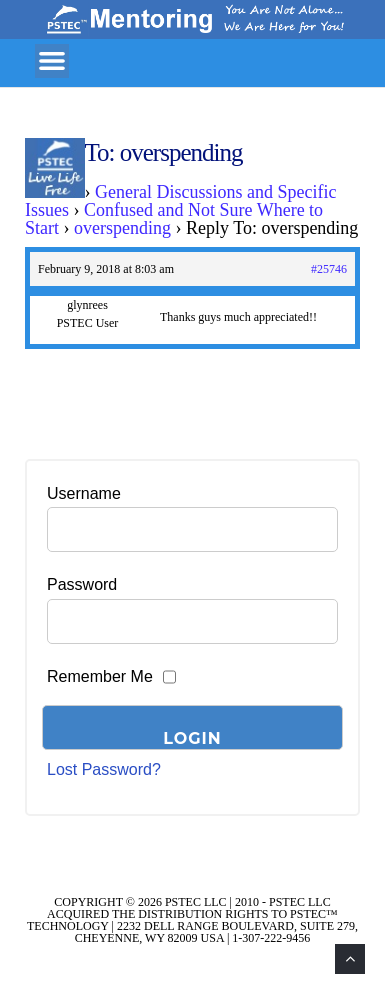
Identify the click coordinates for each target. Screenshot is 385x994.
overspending (122, 228)
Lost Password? (104, 769)
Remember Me (100, 676)
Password (82, 584)
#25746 (329, 269)
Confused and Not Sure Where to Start (174, 219)
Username (84, 493)
